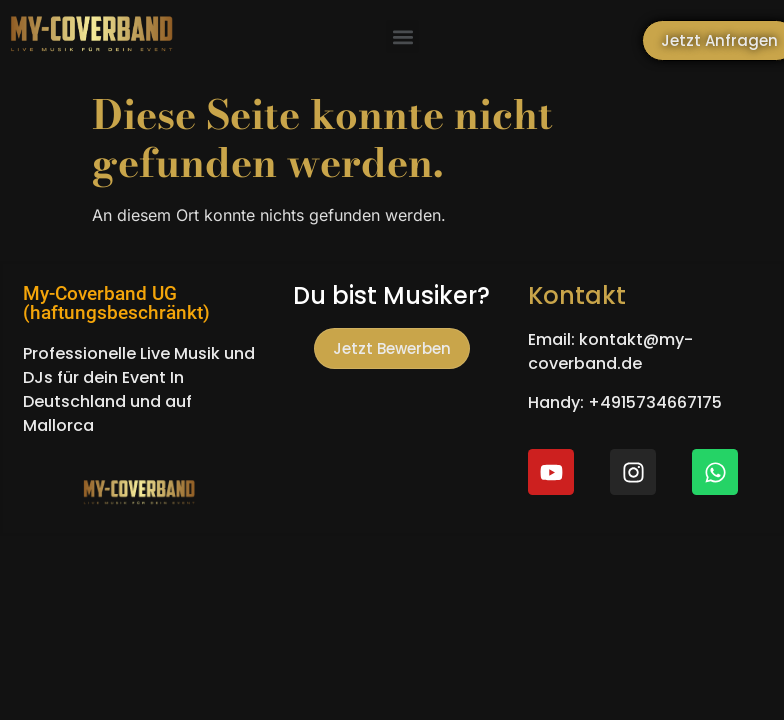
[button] (402, 36)
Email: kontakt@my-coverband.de (610, 351)
